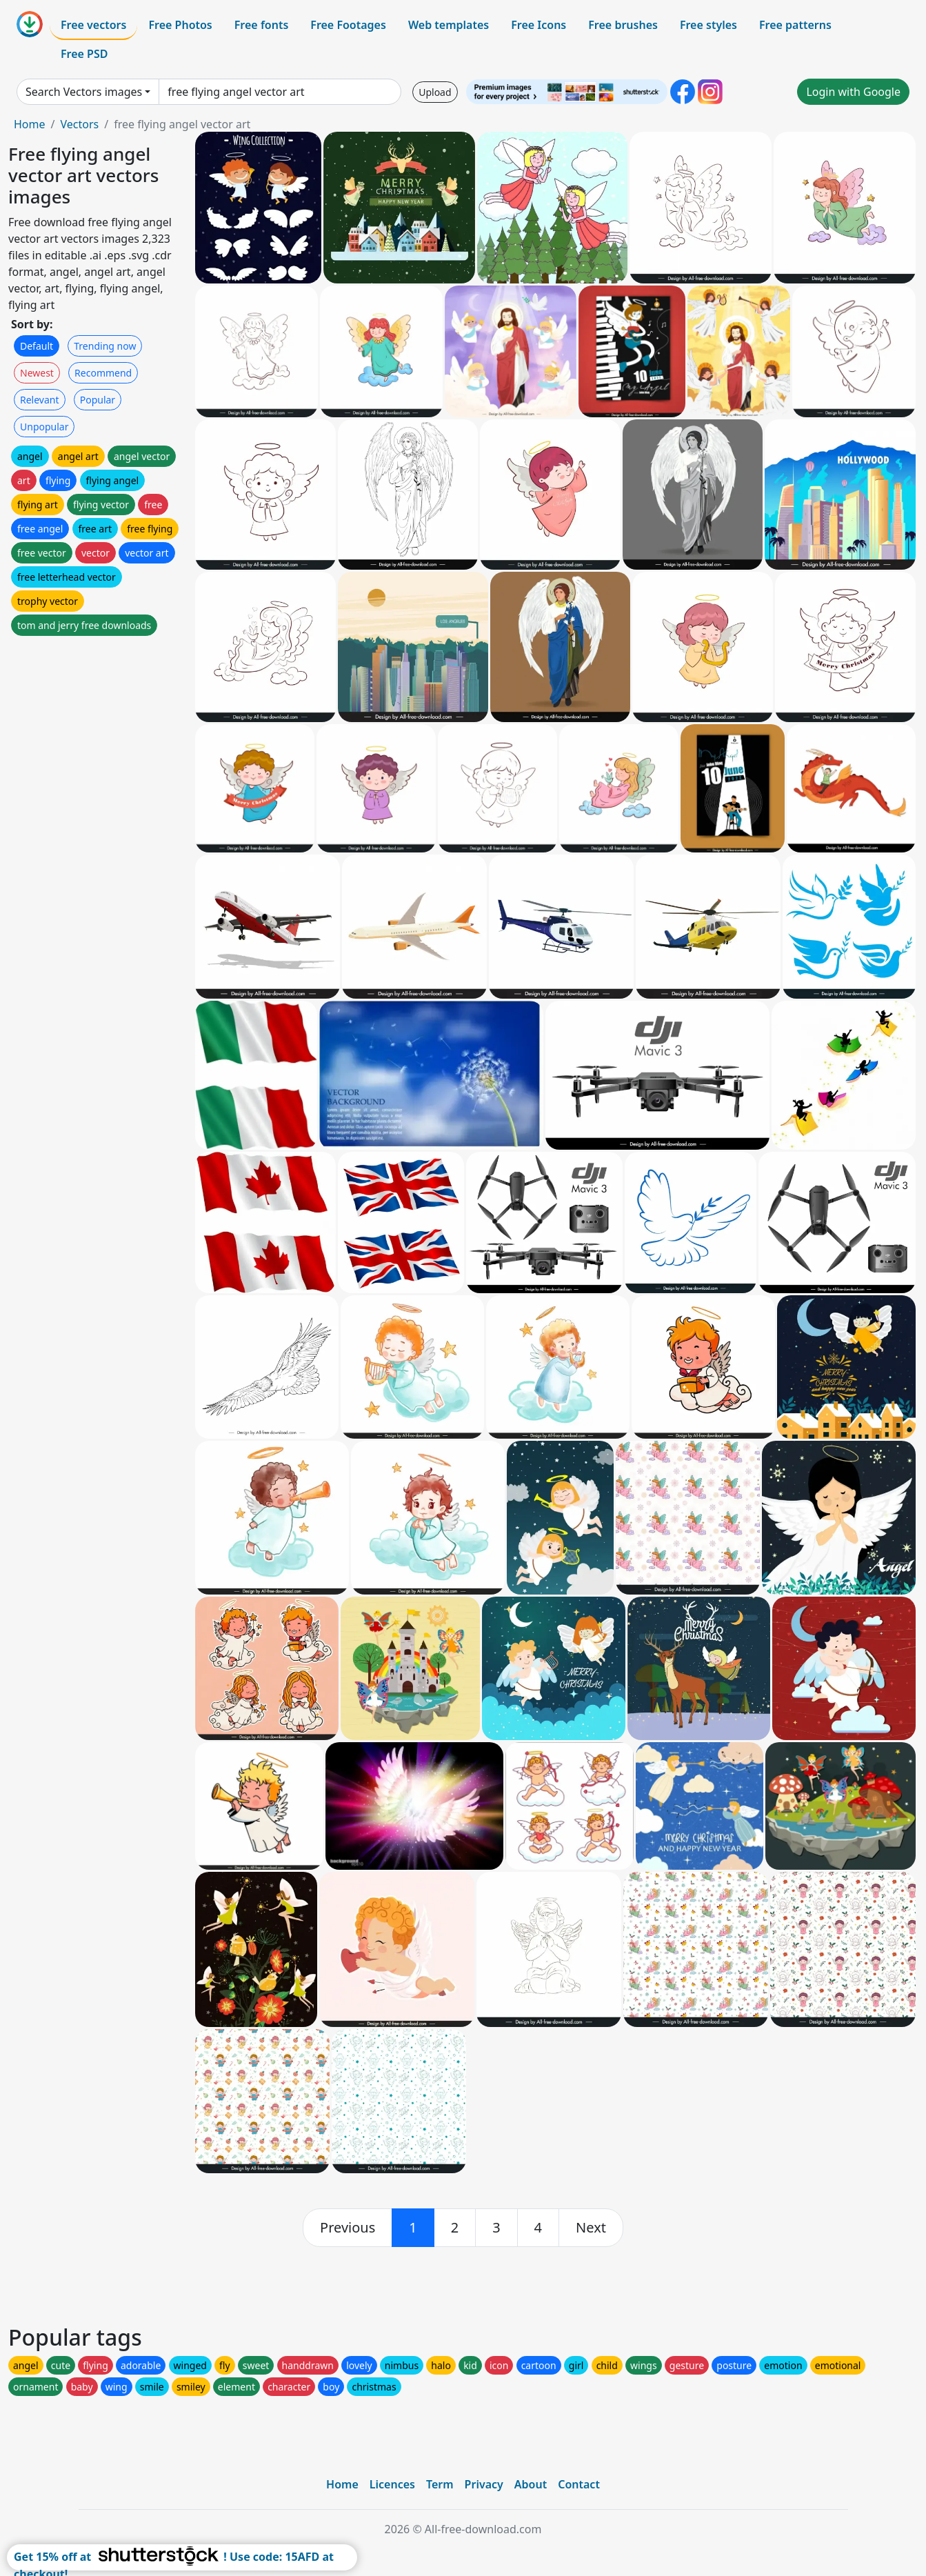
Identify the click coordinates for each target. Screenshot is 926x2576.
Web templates (448, 24)
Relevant (39, 399)
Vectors (79, 124)
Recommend (103, 372)
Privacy (484, 2484)
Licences (392, 2484)
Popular (97, 399)
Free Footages (348, 24)
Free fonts (261, 24)
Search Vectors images (84, 91)
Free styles (708, 24)
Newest (37, 372)
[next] (590, 2227)
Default (36, 345)
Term (440, 2484)
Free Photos (180, 24)
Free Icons (538, 24)
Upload (435, 92)
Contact (579, 2484)
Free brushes (623, 24)
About (530, 2484)
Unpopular (44, 426)
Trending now (105, 345)
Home (30, 124)
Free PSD (84, 53)
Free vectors (93, 24)
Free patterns (795, 24)
